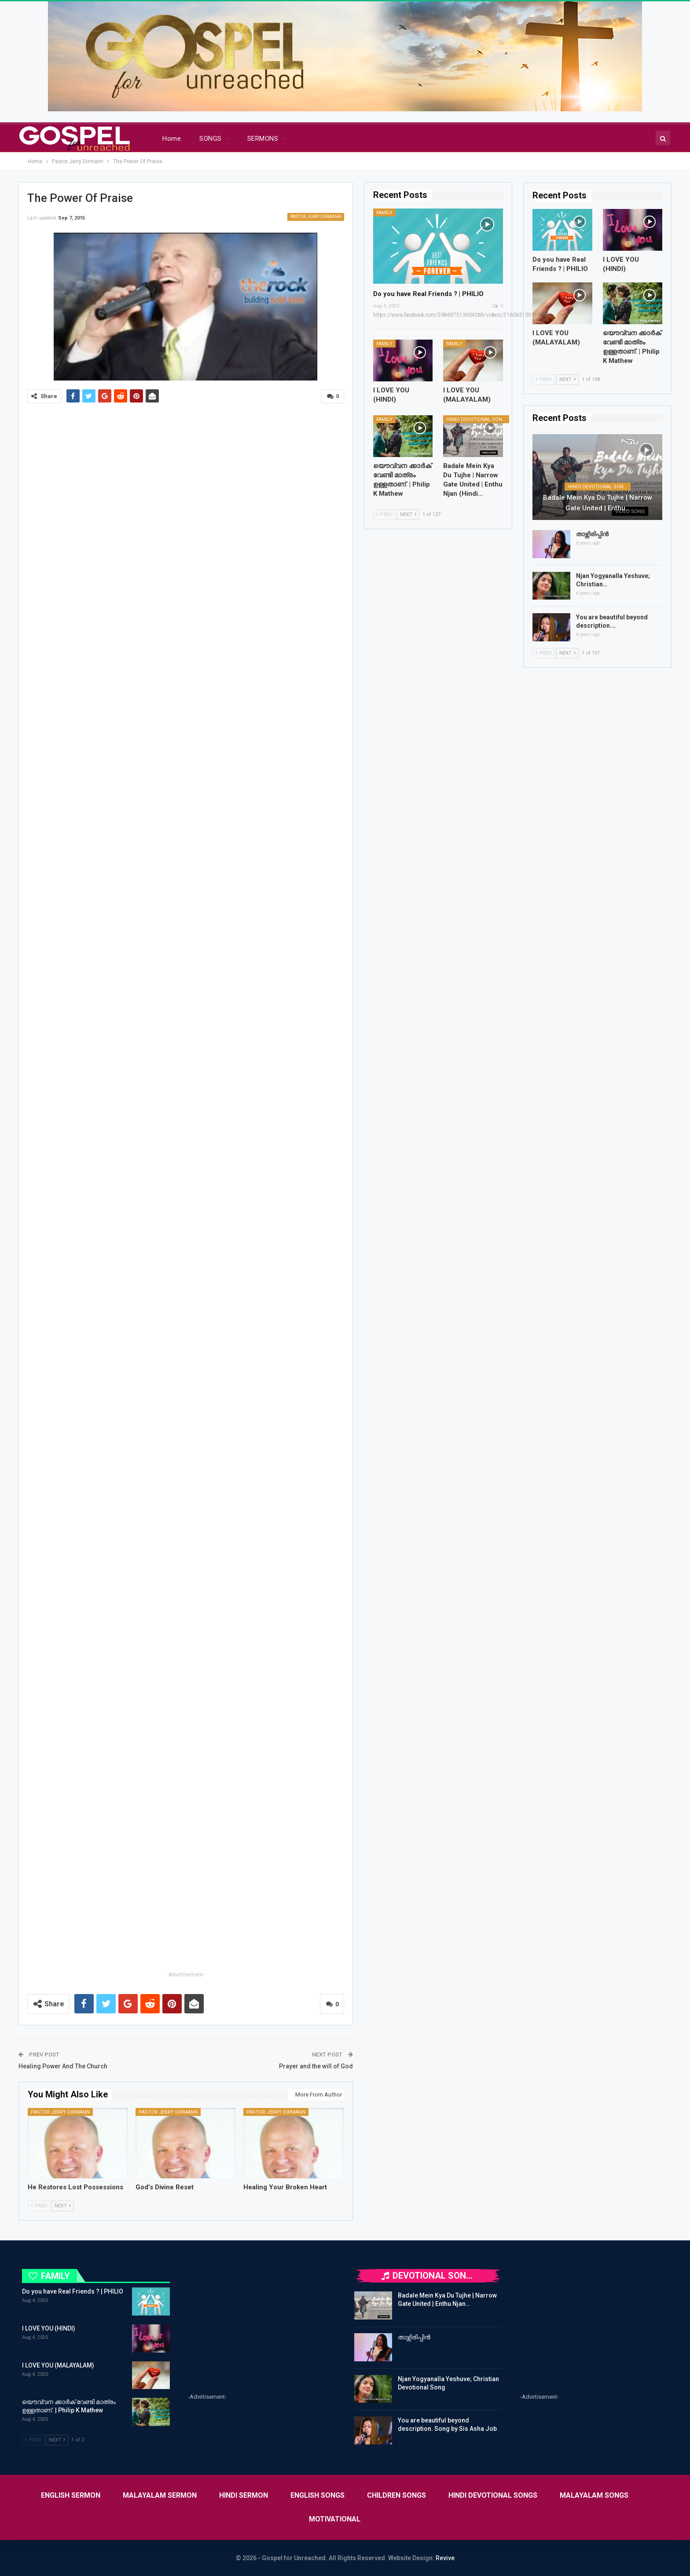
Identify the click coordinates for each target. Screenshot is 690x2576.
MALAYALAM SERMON (160, 2495)
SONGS (210, 139)
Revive (445, 2557)
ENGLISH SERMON (70, 2495)
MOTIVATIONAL (334, 2519)
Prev (39, 2206)
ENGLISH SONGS (317, 2495)
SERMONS (262, 139)
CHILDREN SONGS (396, 2495)
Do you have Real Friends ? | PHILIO (428, 294)
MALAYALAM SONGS (594, 2495)
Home (171, 139)
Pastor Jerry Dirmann (315, 216)
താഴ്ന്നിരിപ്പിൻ (592, 533)
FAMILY (384, 213)
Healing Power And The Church (62, 2066)
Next (63, 2206)
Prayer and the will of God (316, 2066)
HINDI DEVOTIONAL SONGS (477, 419)
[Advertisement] (185, 1907)
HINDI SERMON (243, 2495)
